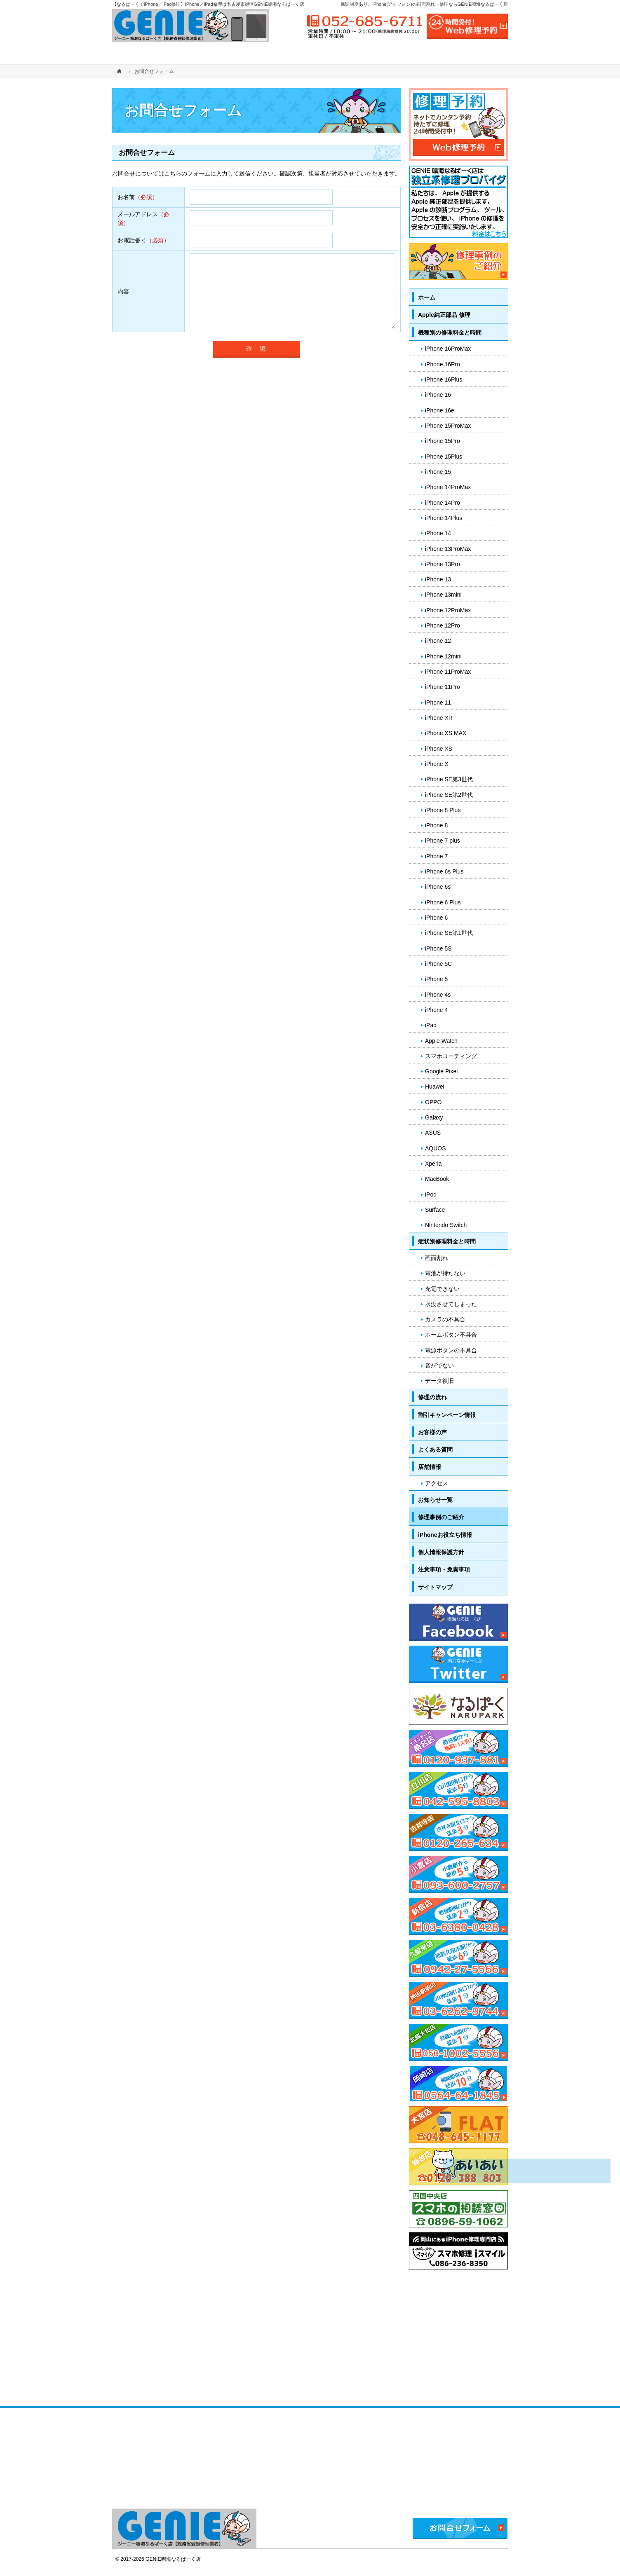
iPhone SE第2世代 (449, 795)
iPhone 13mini (443, 594)
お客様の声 (432, 1432)
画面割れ (436, 1258)
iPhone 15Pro (442, 441)
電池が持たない (445, 1273)
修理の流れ (432, 1397)
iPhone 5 (436, 979)
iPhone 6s (438, 886)
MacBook (437, 1179)
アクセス (436, 1483)
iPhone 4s (438, 994)
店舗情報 (429, 1467)
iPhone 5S (438, 948)
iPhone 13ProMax (448, 549)
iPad (431, 1025)
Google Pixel (441, 1071)
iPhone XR (439, 717)
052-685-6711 (365, 21)
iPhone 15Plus (443, 456)
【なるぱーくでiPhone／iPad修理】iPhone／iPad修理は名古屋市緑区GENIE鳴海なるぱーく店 (208, 4)
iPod (431, 1194)
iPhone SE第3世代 (449, 779)
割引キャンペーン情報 (447, 1415)
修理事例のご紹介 (441, 1517)
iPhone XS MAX (445, 733)
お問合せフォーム (460, 2528)
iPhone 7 (436, 856)
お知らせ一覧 (435, 1499)
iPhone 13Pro (442, 564)
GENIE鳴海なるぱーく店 (173, 2559)
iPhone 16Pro (442, 364)
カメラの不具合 (445, 1319)
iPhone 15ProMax (448, 425)
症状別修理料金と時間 (447, 1241)
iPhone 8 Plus (442, 810)
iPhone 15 (438, 471)
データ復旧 (439, 1380)
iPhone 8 (436, 825)
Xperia (433, 1163)
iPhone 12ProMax (448, 610)
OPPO (433, 1102)
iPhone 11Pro (442, 687)
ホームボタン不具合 (451, 1334)
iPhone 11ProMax (448, 671)
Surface (435, 1209)
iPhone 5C (438, 963)
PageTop (594, 2048)
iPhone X (437, 764)
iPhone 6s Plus (444, 871)
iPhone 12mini (443, 656)
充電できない (442, 1289)
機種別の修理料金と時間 (449, 332)
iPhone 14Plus (443, 518)
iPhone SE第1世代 (449, 933)
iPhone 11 (438, 702)
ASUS (433, 1132)
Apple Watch (441, 1040)
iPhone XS (438, 748)
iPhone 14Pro (442, 502)
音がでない (439, 1365)
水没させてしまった (451, 1304)
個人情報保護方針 (441, 1552)
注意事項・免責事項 (444, 1569)
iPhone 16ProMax (448, 348)
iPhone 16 (438, 394)
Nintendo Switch (446, 1225)
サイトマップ (435, 1587)
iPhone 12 (438, 640)
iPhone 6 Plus (442, 902)
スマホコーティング (451, 1056)
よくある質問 (435, 1449)
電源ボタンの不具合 (451, 1350)
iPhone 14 (438, 533)
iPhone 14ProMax (448, 487)
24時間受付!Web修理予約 (467, 26)
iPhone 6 (436, 917)
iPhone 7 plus (442, 840)
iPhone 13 (438, 579)
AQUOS (435, 1148)
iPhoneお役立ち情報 (445, 1535)
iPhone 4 (436, 1010)
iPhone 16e (439, 410)
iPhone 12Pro (442, 625)
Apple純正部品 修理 (444, 314)
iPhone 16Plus (443, 379)
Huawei (434, 1086)
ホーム (426, 297)
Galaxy (434, 1117)
